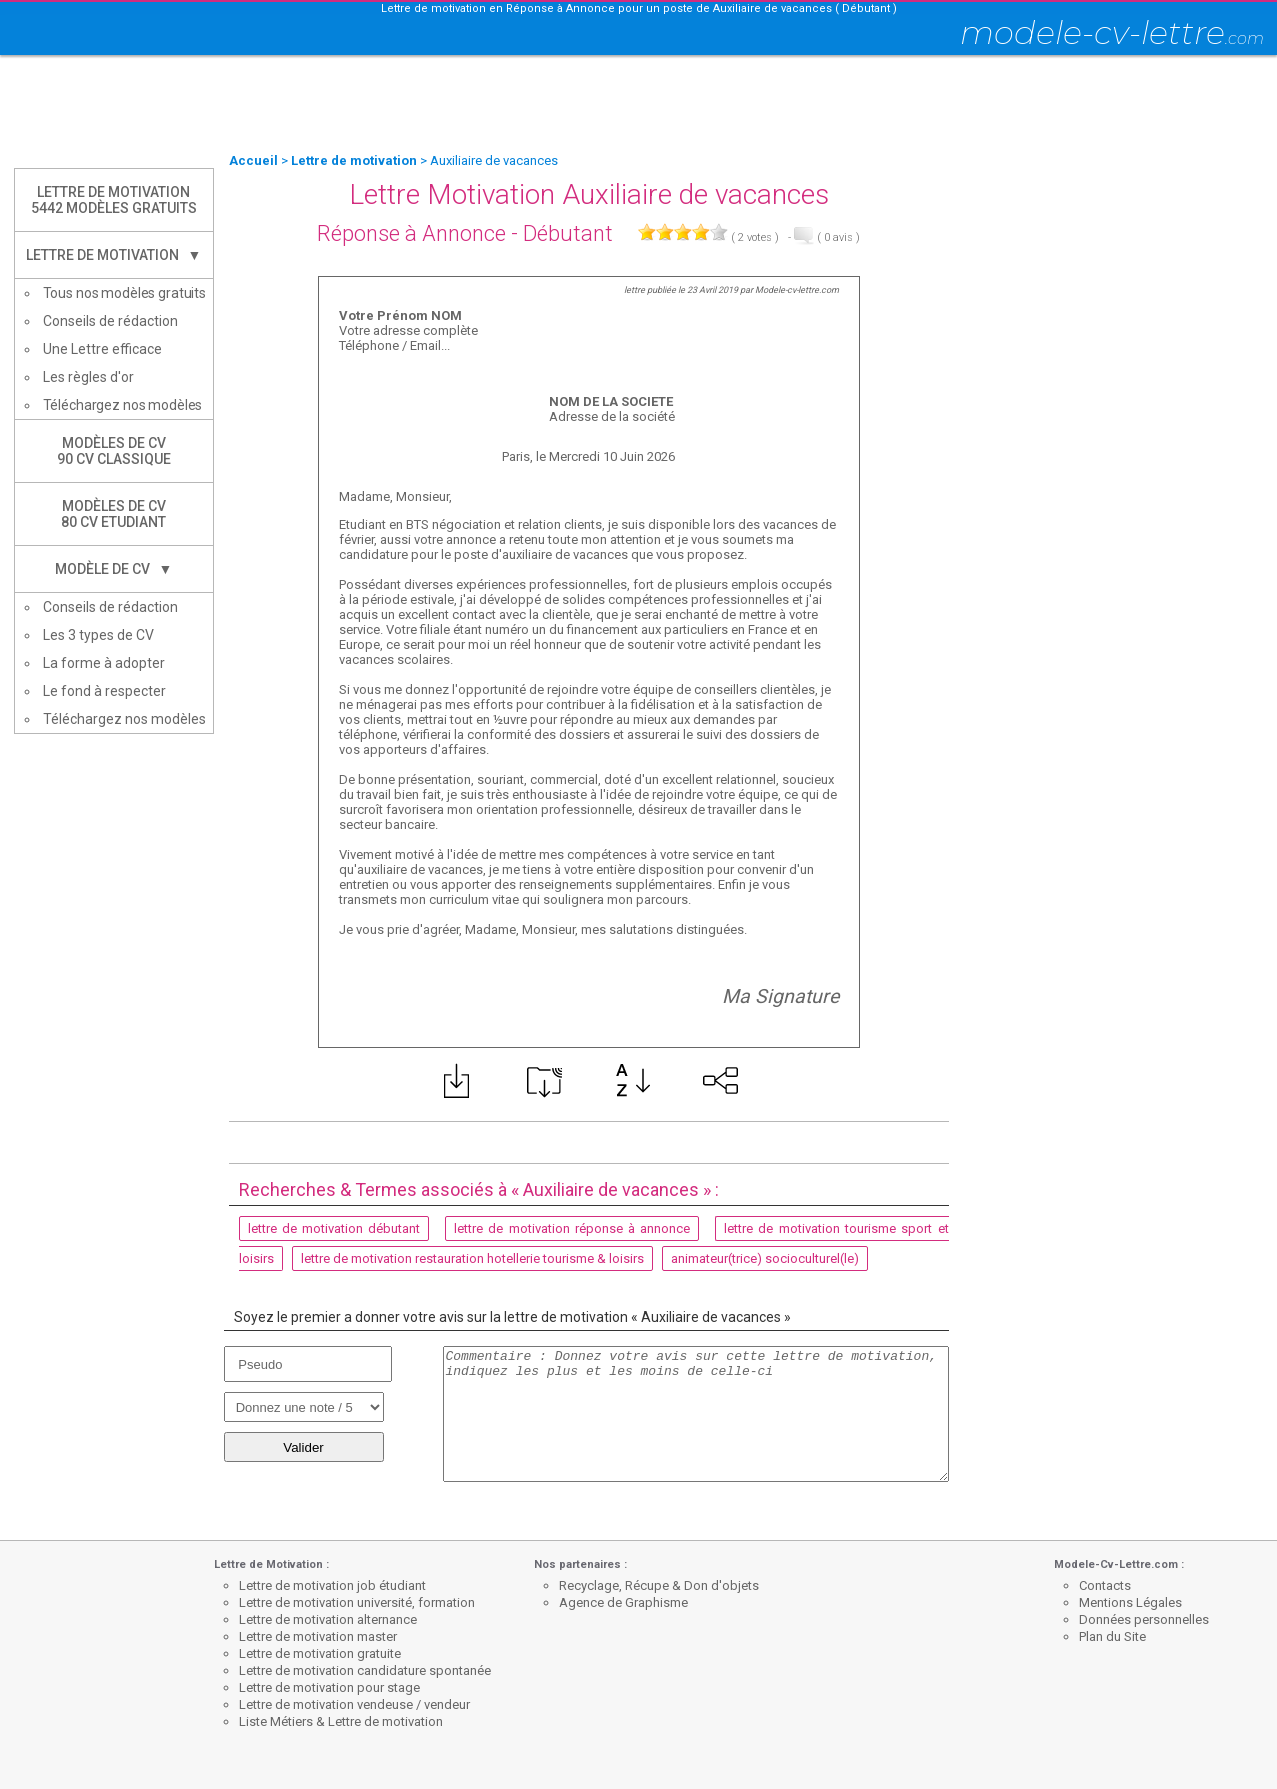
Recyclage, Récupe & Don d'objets (659, 1585)
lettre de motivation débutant (334, 1228)
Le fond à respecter (104, 691)
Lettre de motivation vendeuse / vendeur (354, 1704)
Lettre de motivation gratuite (320, 1653)
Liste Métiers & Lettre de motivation (341, 1721)
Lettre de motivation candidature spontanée (365, 1670)
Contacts (1105, 1585)
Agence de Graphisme (623, 1602)
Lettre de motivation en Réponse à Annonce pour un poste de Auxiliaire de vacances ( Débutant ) (639, 8)
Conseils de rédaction (110, 321)
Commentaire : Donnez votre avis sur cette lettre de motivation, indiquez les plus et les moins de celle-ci (696, 1414)
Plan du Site (1112, 1636)
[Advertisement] (639, 105)
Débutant (568, 233)
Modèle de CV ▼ (114, 569)
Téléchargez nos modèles (123, 405)
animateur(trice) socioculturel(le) (765, 1258)
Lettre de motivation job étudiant (332, 1585)
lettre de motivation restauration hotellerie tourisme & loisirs (472, 1258)
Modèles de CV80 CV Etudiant (113, 514)
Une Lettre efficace (102, 349)
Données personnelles (1144, 1619)
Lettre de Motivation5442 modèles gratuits (114, 200)
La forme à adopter (104, 663)
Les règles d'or (88, 377)
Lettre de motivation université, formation (357, 1602)
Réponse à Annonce (411, 233)
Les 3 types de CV (98, 635)
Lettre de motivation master (318, 1636)
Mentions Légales (1130, 1602)
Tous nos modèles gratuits (125, 293)
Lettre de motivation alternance (328, 1619)
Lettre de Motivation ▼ (114, 255)
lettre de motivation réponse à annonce (572, 1228)
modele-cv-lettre (1112, 32)
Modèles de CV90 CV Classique (114, 451)
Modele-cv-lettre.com (797, 290)
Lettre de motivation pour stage (329, 1687)
